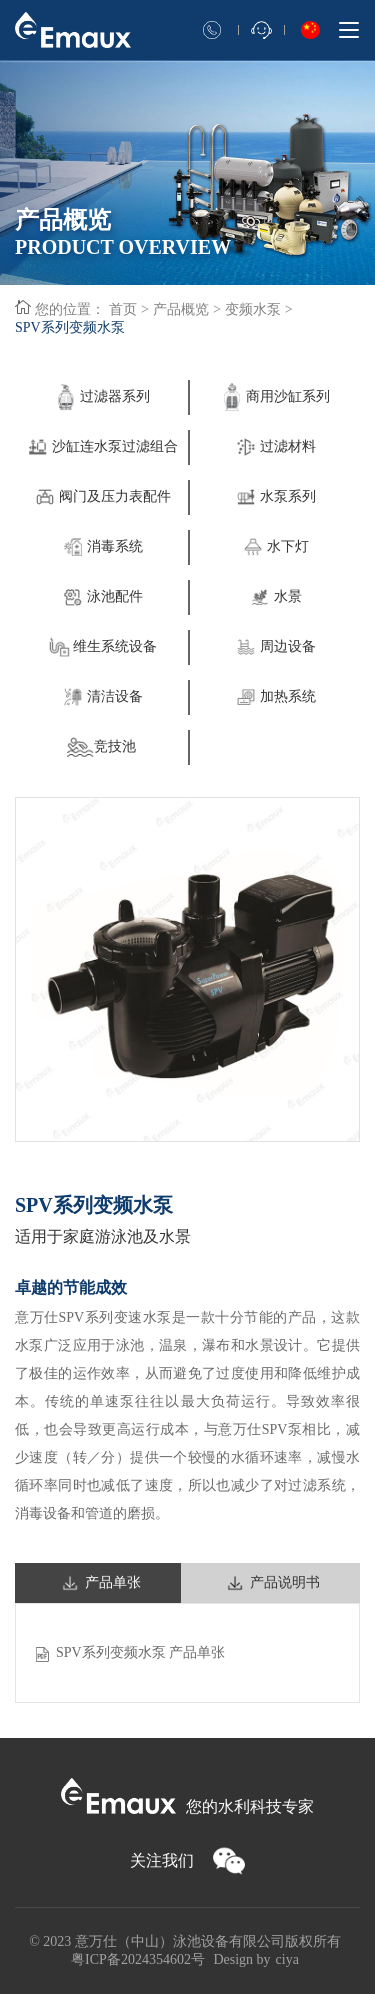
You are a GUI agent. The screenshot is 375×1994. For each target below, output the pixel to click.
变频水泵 (253, 309)
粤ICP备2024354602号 (138, 1959)
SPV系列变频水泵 (70, 327)
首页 (123, 309)
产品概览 (181, 309)
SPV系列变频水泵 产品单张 (140, 1652)
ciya (287, 1959)
